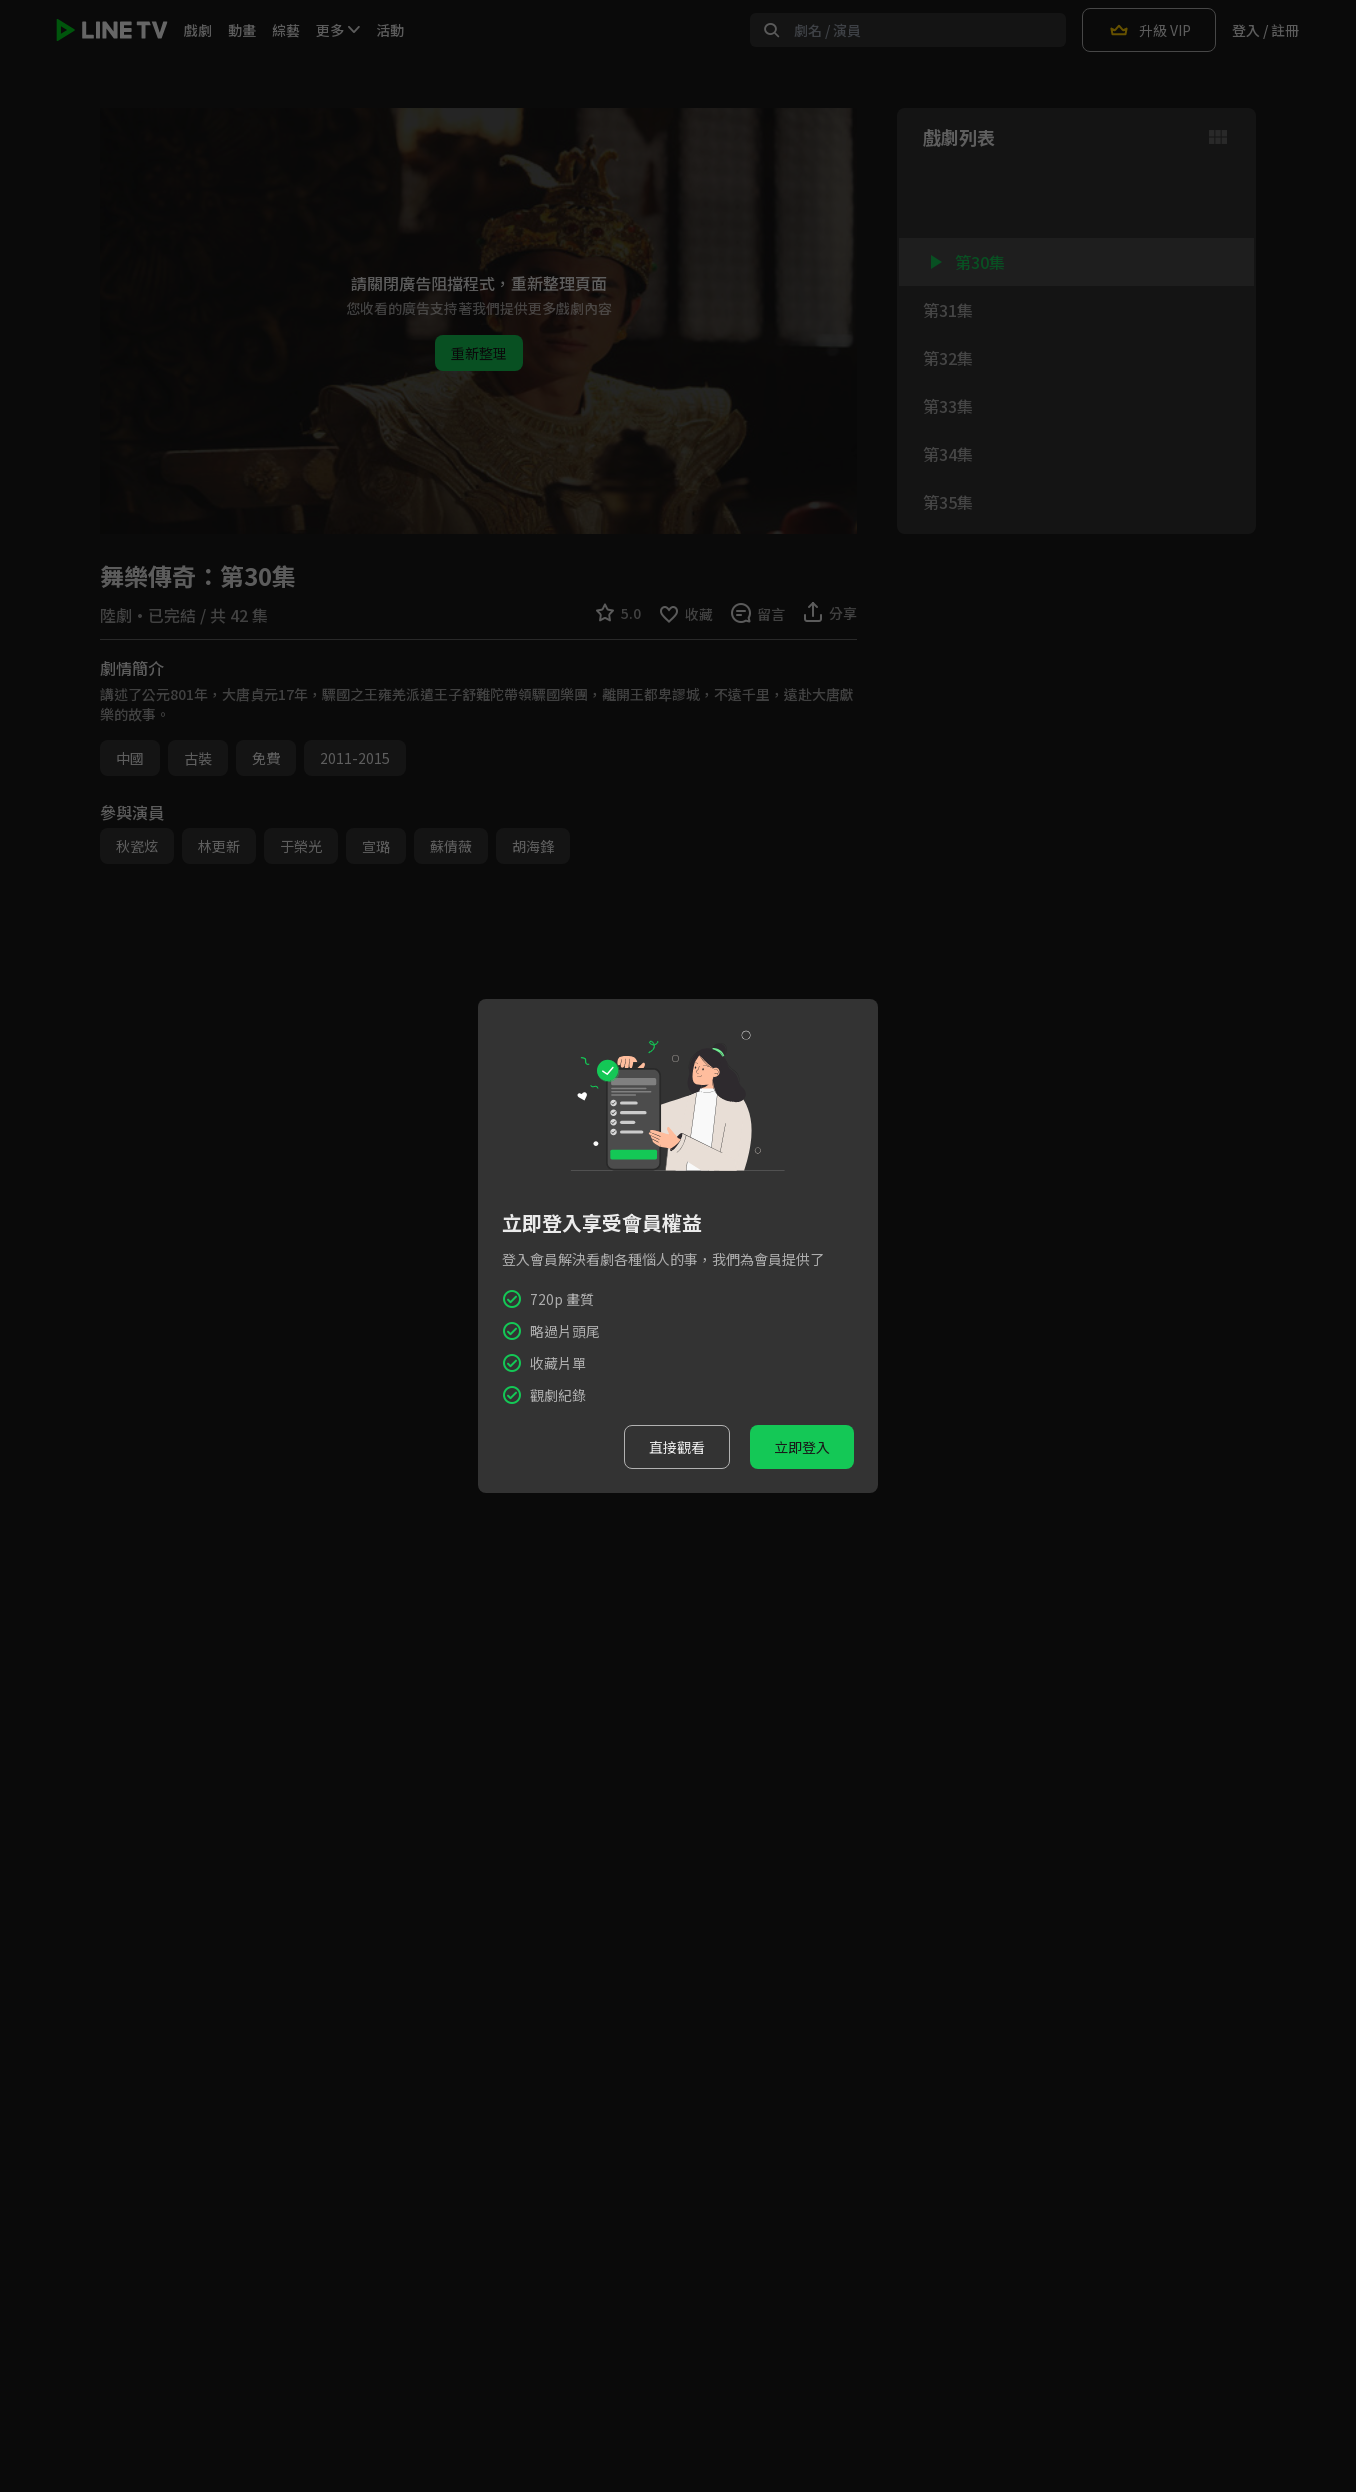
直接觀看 (677, 1447)
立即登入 (802, 1447)
